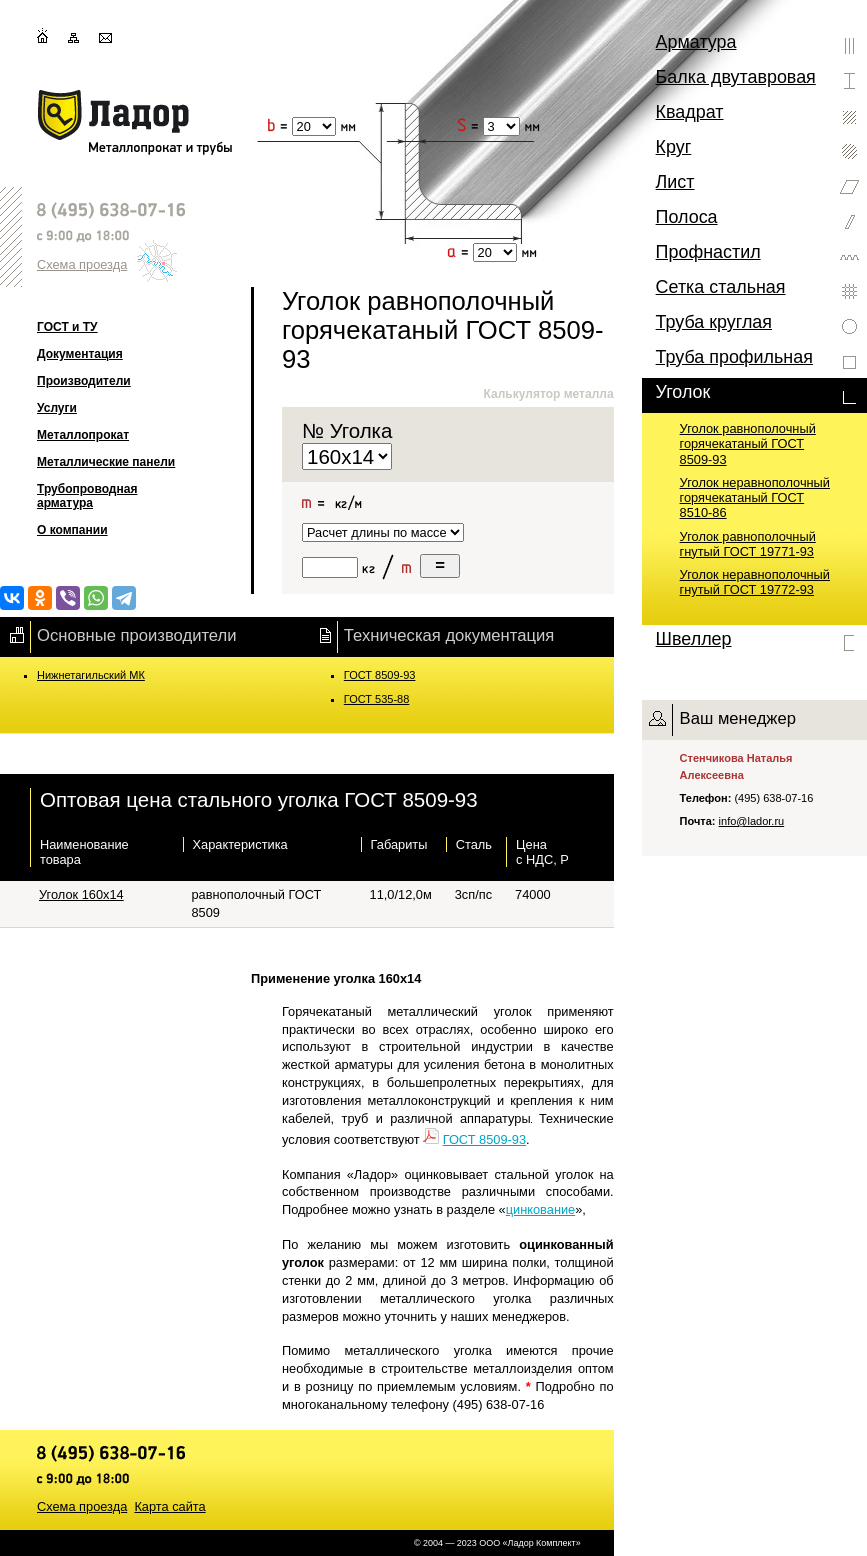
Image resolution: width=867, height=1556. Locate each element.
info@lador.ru (752, 821)
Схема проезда (82, 264)
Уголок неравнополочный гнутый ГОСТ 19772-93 (755, 582)
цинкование (541, 1209)
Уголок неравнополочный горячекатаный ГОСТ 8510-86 (755, 498)
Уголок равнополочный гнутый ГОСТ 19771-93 (748, 544)
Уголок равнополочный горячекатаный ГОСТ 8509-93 (748, 444)
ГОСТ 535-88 (377, 699)
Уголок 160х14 (81, 894)
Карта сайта (169, 1506)
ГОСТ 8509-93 (380, 675)
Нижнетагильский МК (91, 675)
